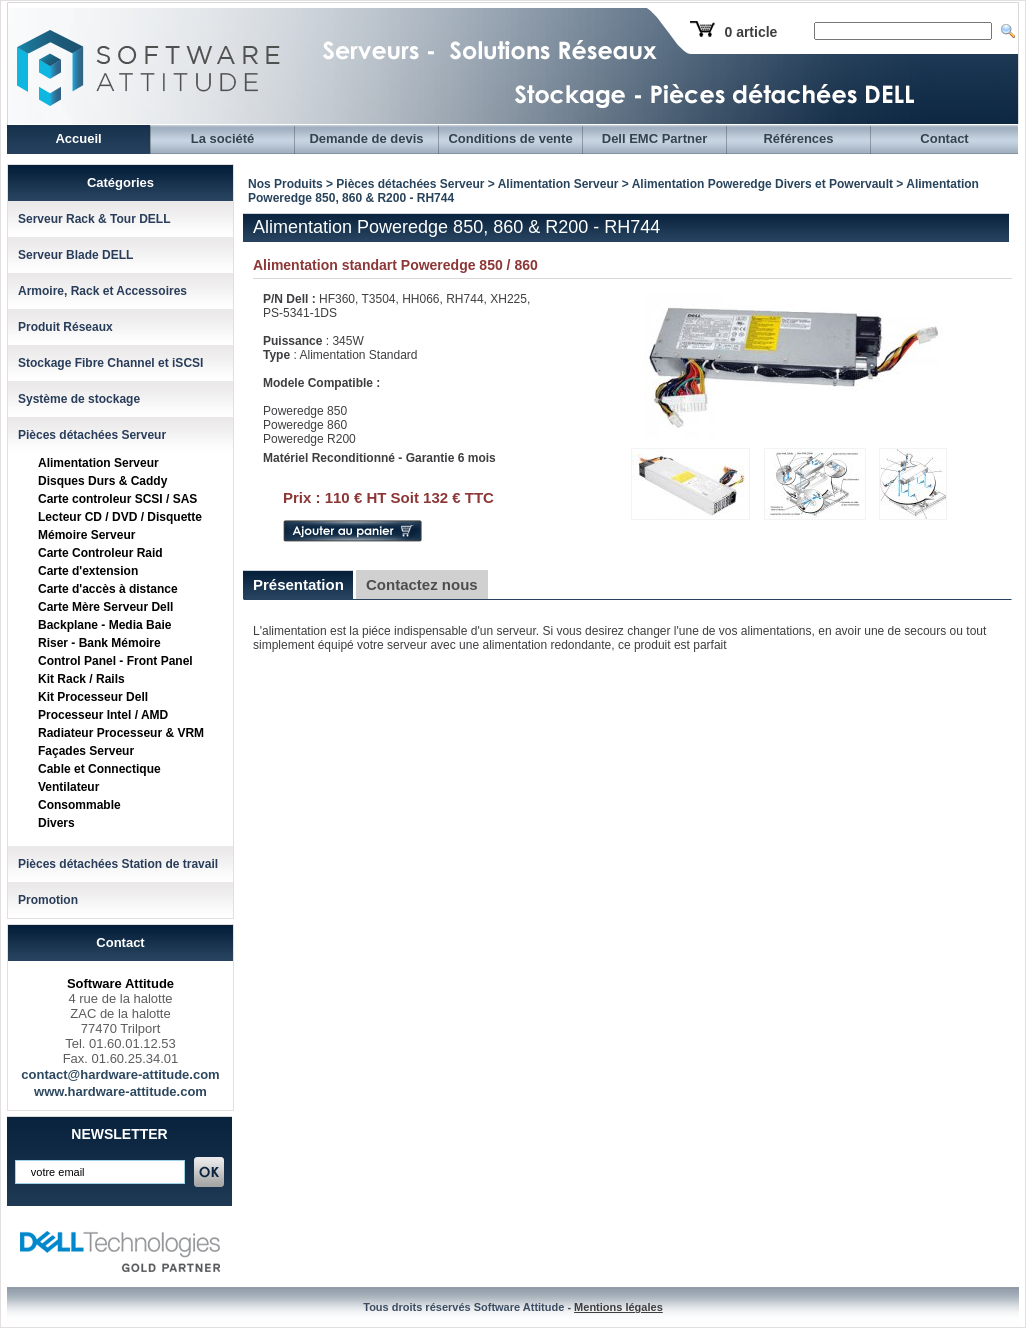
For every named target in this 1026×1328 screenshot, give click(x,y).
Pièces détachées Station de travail (118, 864)
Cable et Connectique (99, 769)
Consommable (79, 805)
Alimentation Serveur (98, 463)
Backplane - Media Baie (104, 625)
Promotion (48, 900)
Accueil (78, 138)
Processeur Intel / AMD (103, 715)
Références (798, 138)
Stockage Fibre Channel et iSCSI (110, 363)
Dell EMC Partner (654, 138)
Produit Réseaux (65, 327)
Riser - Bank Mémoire (99, 643)
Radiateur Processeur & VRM (121, 733)
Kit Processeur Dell (93, 697)
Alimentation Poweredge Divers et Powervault (762, 184)
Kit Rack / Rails (81, 679)
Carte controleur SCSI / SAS (117, 499)
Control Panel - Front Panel (115, 661)
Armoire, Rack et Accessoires (102, 291)
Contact (944, 138)
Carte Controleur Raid (100, 553)
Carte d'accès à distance (108, 589)
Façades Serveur (86, 751)
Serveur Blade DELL (75, 255)
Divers (56, 823)
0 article (750, 32)
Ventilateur (68, 787)
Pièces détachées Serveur (92, 435)
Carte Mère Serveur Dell (105, 607)
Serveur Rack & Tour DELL (94, 219)
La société (223, 138)
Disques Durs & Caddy (102, 481)
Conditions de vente (510, 138)
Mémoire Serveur (86, 535)
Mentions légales (618, 1307)
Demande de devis (366, 138)
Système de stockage (79, 399)
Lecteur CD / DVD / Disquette (120, 517)
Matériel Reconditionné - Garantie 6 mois (379, 458)
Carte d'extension (88, 571)
